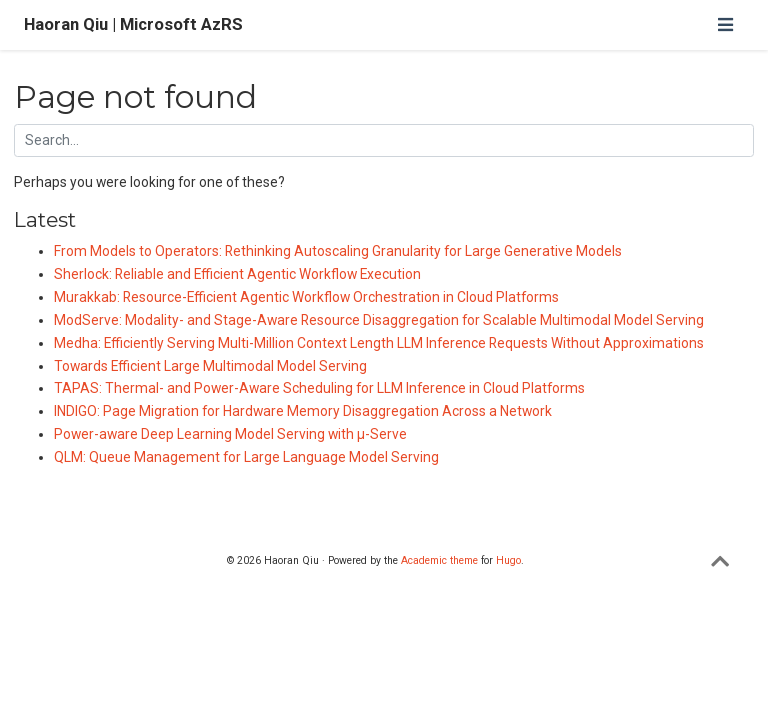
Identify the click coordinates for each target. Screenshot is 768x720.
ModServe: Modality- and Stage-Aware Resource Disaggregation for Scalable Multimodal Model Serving (379, 320)
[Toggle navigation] (725, 24)
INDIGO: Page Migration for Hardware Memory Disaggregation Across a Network (303, 411)
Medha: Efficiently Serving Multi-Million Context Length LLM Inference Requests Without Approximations (379, 343)
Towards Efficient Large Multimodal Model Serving (210, 366)
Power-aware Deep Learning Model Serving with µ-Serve (230, 434)
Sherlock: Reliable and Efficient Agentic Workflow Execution (237, 274)
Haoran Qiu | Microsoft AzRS (133, 24)
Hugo (508, 560)
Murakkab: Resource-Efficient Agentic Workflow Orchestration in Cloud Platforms (306, 297)
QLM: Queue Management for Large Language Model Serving (246, 457)
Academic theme (439, 560)
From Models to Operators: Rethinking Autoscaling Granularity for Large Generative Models (338, 251)
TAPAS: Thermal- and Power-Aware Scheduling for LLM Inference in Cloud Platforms (319, 388)
